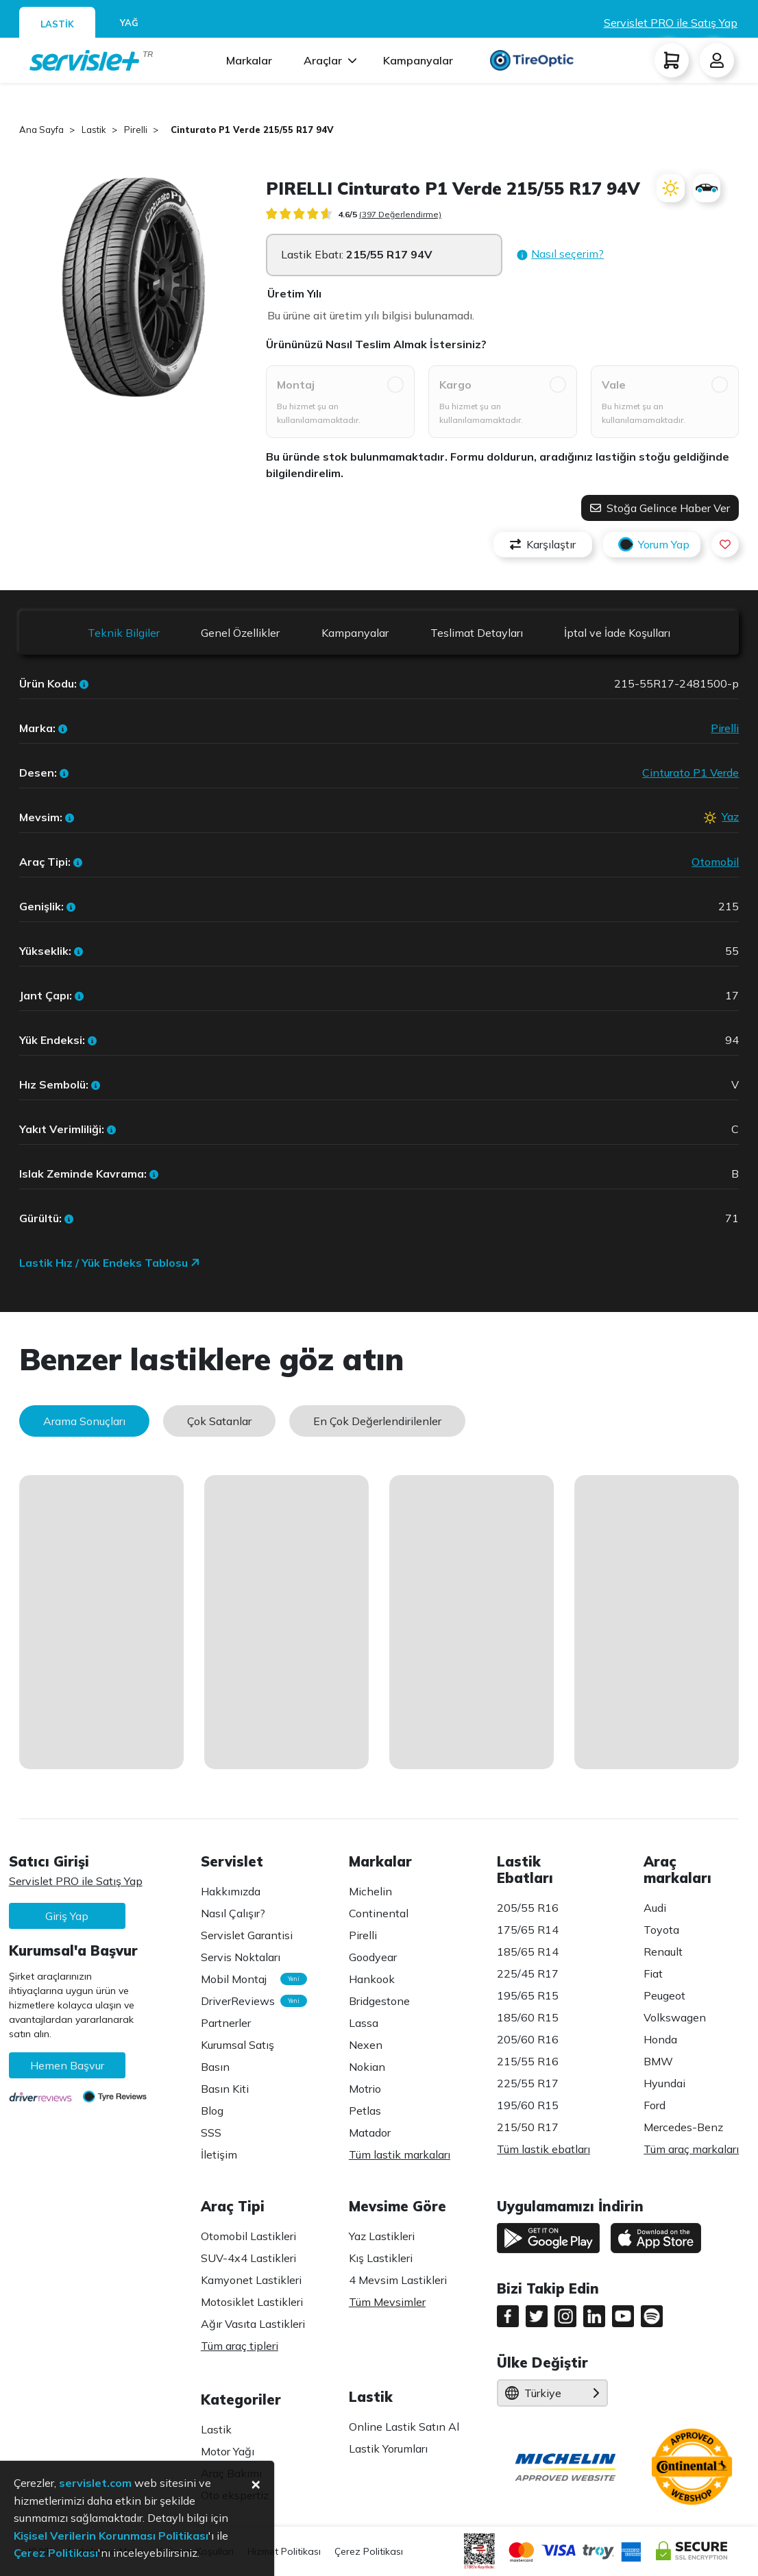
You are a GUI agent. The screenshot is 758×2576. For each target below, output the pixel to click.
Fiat (653, 1973)
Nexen (365, 2045)
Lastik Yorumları (388, 2448)
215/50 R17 (528, 2127)
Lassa (363, 2023)
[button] (560, 254)
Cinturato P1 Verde (690, 772)
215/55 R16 (528, 2061)
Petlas (365, 2110)
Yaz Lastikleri (382, 2236)
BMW (658, 2061)
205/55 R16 (528, 1908)
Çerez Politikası (368, 2551)
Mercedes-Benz (683, 2127)
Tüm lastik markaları (399, 2154)
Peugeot (664, 1995)
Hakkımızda (230, 1891)
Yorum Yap (651, 545)
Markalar (249, 60)
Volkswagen (675, 2017)
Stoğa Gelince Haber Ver (660, 508)
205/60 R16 (528, 2039)
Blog (212, 2110)
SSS (211, 2132)
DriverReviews (247, 2001)
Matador (370, 2132)
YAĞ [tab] (129, 22)
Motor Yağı (227, 2451)
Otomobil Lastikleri (248, 2236)
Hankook (372, 1979)
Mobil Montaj (247, 1979)
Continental (378, 1913)
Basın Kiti (225, 2088)
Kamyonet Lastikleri (251, 2280)
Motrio (365, 2088)
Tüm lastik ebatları (543, 2149)
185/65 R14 (528, 1951)
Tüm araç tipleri (239, 2346)
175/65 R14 (528, 1929)
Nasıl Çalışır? (233, 1913)
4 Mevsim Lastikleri (398, 2280)
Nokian (367, 2067)
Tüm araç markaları (691, 2149)
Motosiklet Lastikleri (252, 2302)
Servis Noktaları (240, 1957)
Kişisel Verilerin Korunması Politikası (111, 2535)
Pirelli (725, 728)
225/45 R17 (528, 1973)
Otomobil (715, 861)
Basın (215, 2067)
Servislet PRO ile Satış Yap (670, 22)
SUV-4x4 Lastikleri (248, 2258)
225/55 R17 (528, 2083)
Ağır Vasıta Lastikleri (253, 2324)
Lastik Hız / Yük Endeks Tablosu (109, 1262)
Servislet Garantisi (247, 1935)
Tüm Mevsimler (387, 2302)
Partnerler (226, 2023)
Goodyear (373, 1957)
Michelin (370, 1891)
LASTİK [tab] (57, 24)
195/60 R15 (528, 2105)
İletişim (219, 2154)
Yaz (730, 816)
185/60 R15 (528, 2017)
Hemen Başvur (67, 2065)
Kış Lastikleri (381, 2258)
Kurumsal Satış (237, 2045)
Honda (660, 2039)
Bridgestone (379, 2001)
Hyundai (664, 2083)
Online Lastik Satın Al (404, 2426)
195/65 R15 (528, 1995)
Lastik (216, 2429)
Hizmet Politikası (284, 2551)
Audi (655, 1908)
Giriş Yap (66, 1916)
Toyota (661, 1929)
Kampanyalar (418, 60)
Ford (654, 2105)
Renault (663, 1951)
